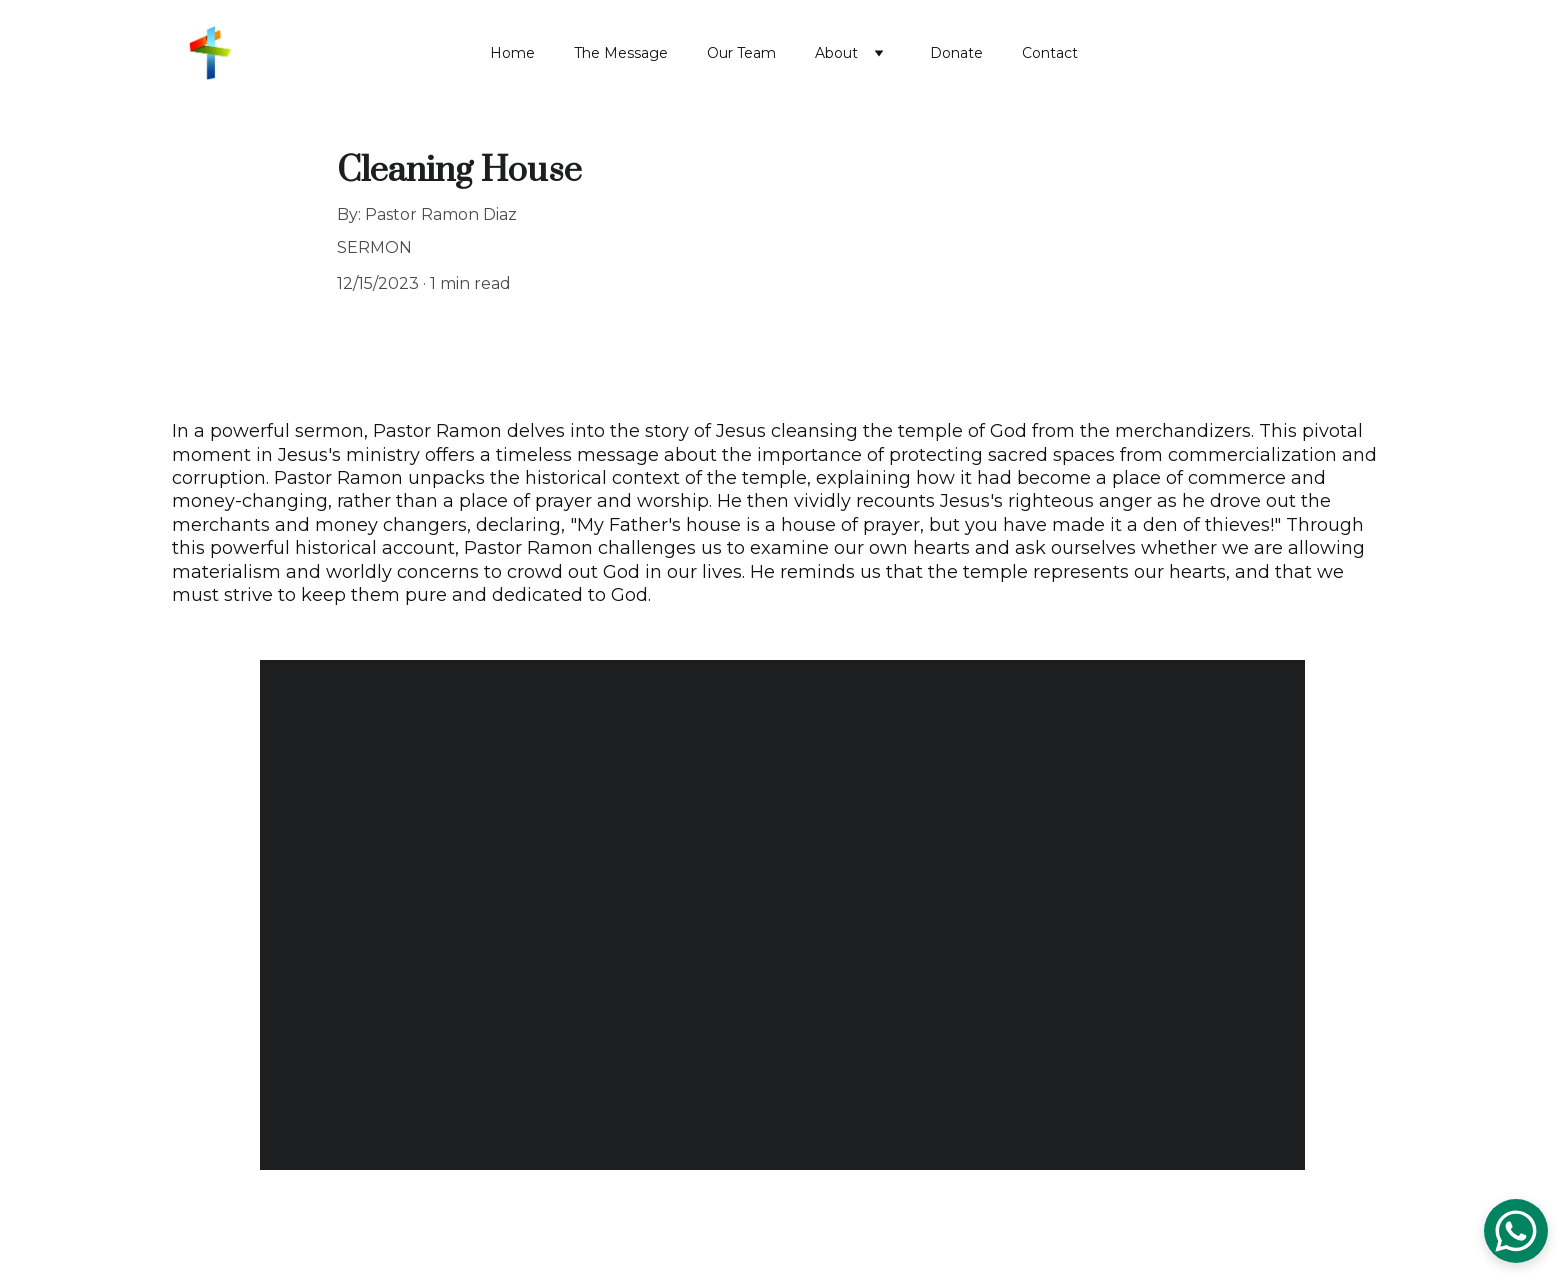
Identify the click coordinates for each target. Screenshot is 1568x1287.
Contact (1050, 53)
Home (512, 53)
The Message (621, 53)
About (836, 53)
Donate (956, 53)
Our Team (741, 53)
